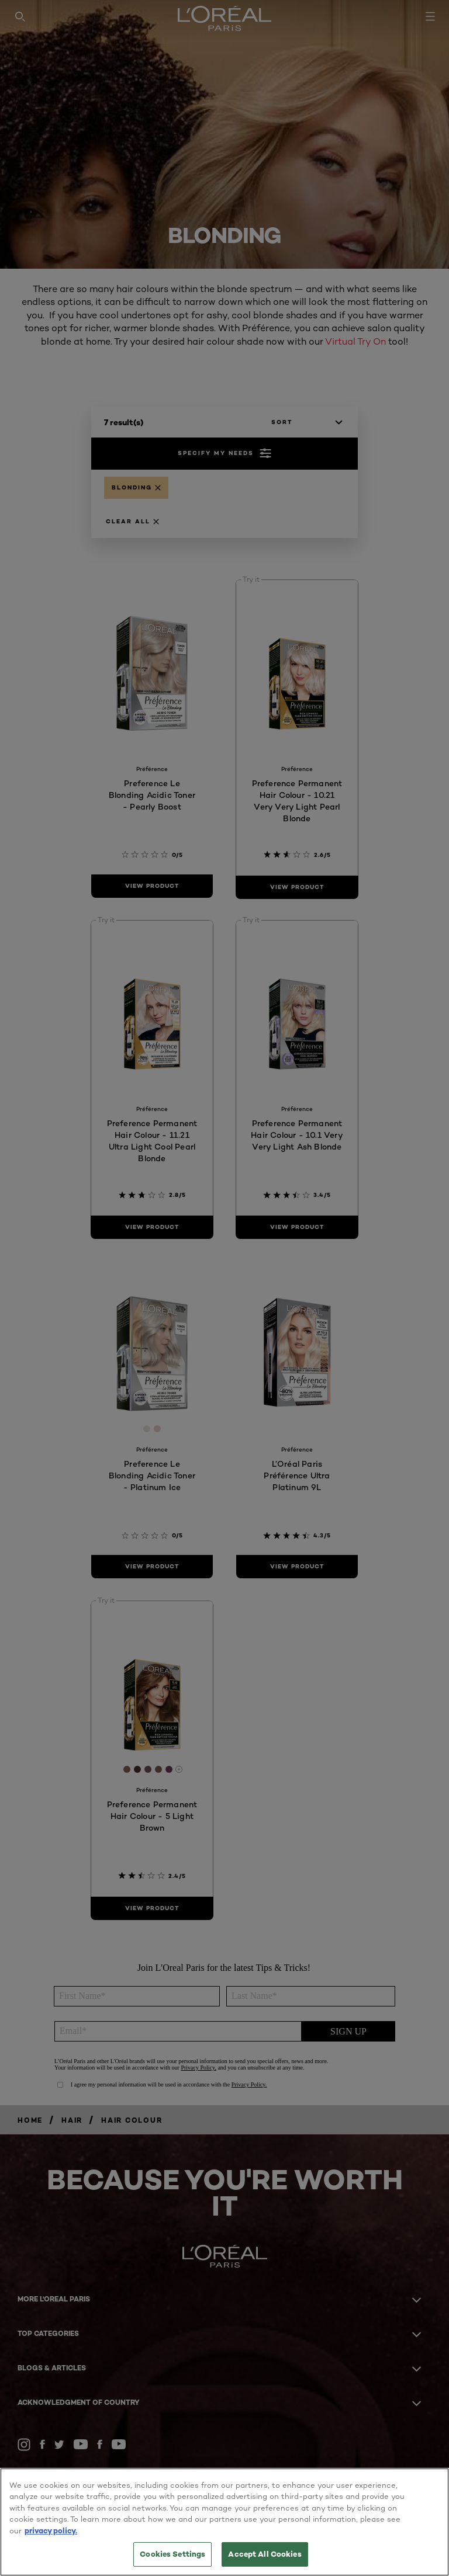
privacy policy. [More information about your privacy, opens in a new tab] (51, 2530)
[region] (224, 2522)
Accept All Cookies (264, 2553)
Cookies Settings (172, 2553)
